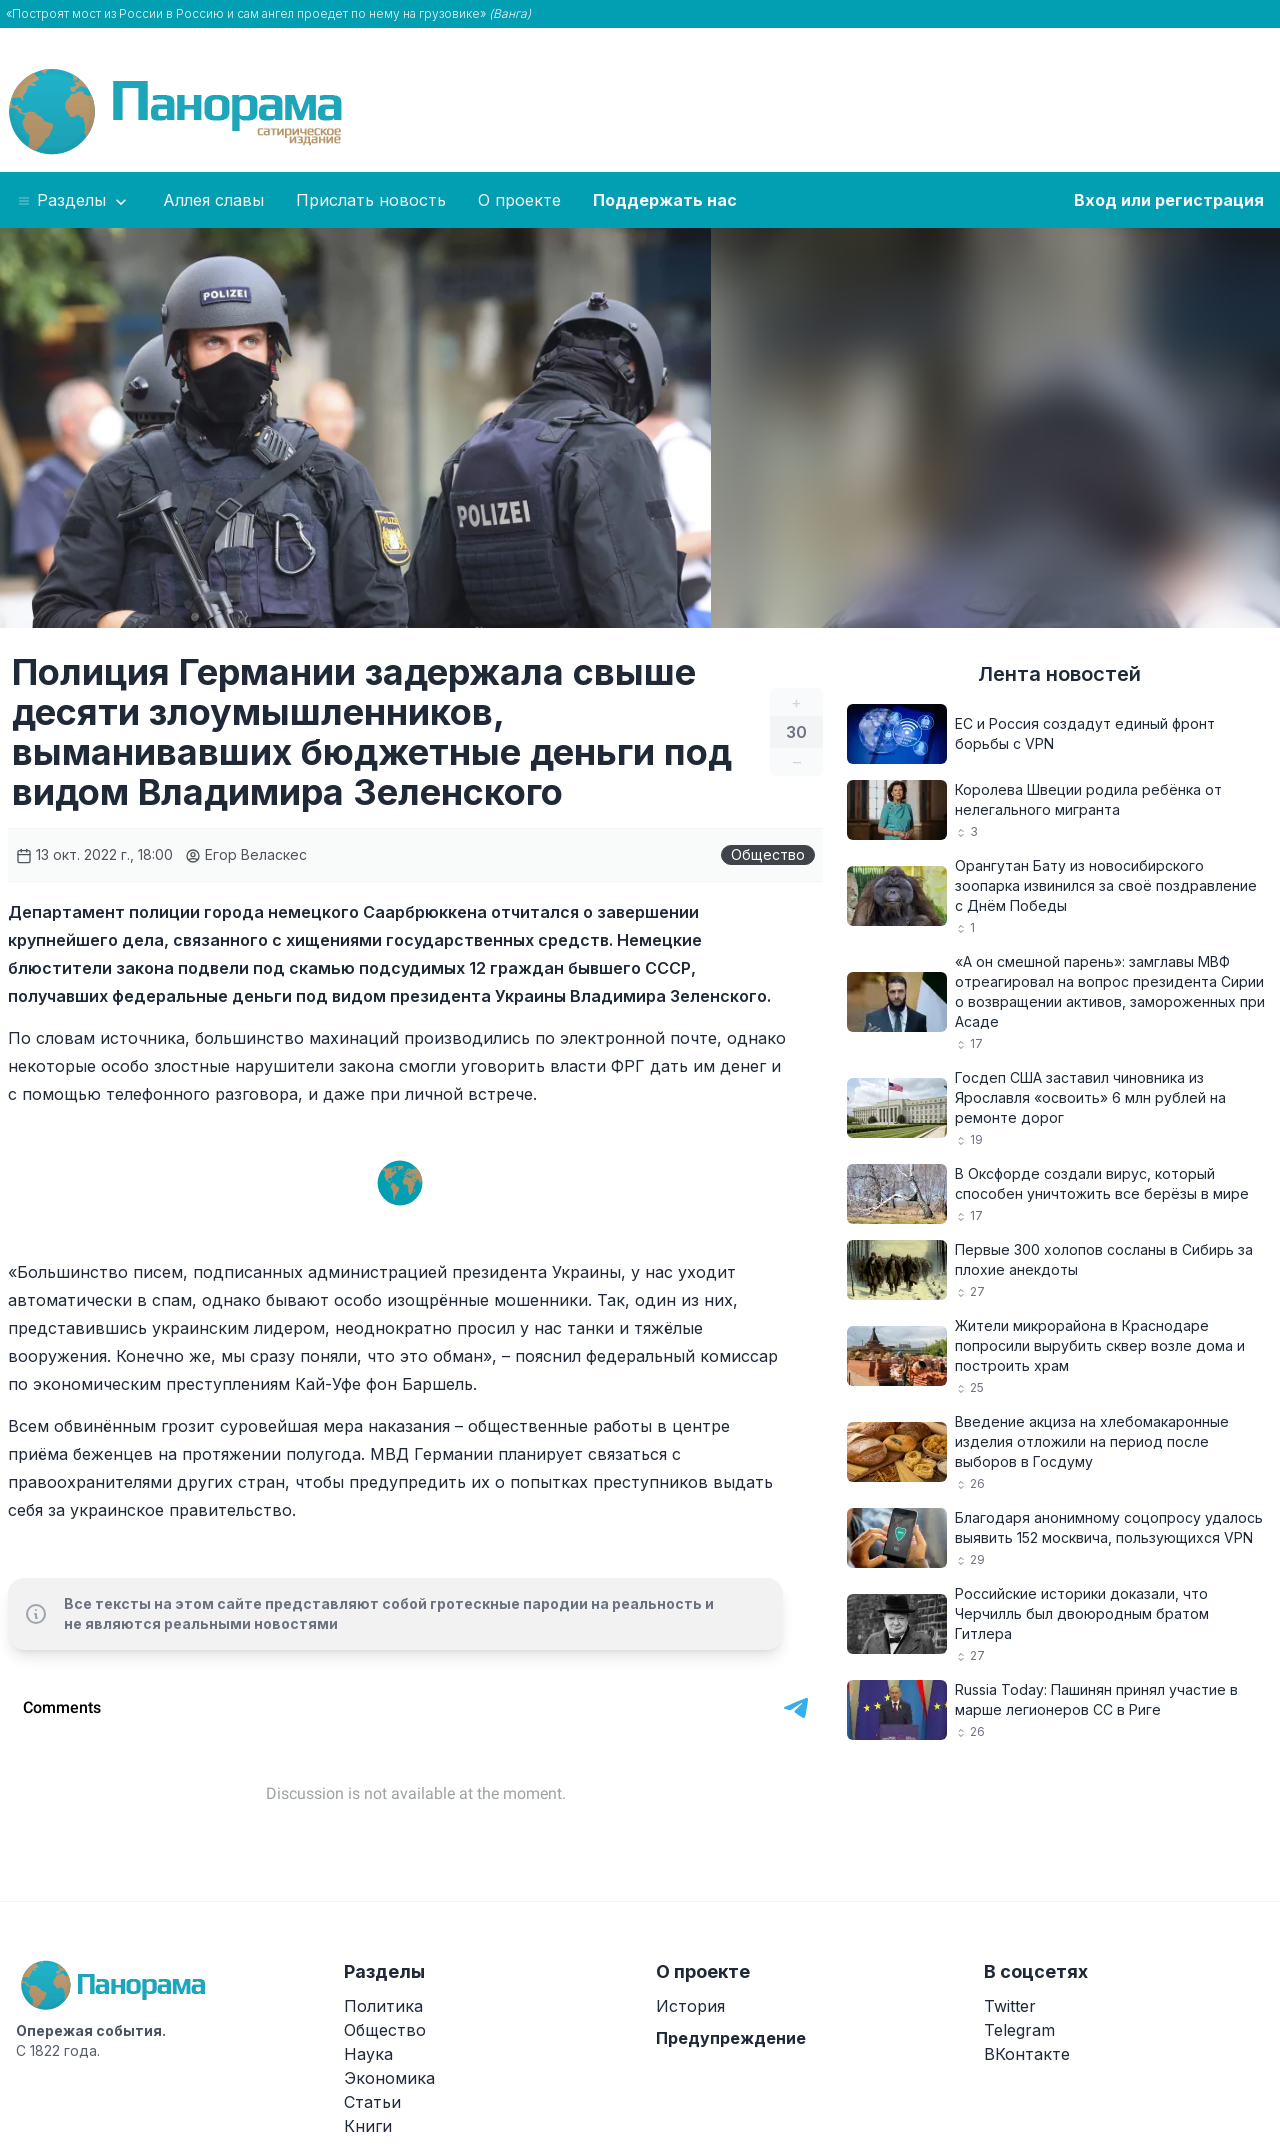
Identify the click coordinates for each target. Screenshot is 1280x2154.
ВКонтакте (1027, 2054)
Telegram (1019, 2030)
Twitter (1010, 2006)
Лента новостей (1059, 674)
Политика (383, 2006)
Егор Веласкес (246, 854)
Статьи (372, 2102)
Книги (368, 2126)
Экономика (389, 2078)
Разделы (73, 201)
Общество (768, 854)
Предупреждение (731, 2038)
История (690, 2006)
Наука (368, 2054)
